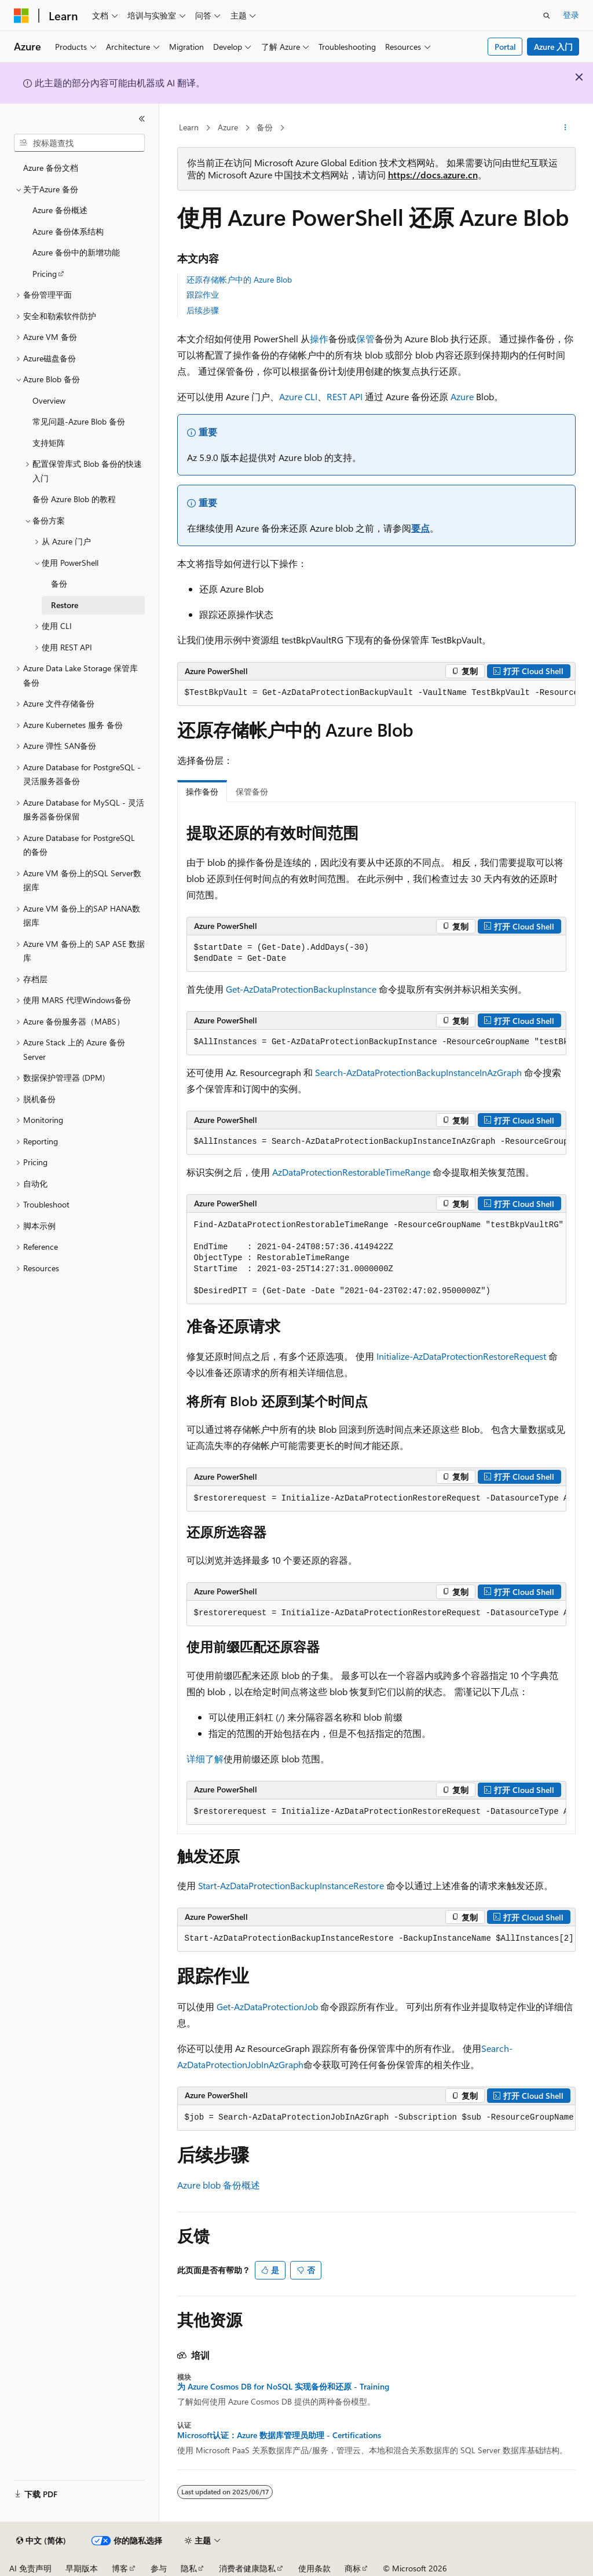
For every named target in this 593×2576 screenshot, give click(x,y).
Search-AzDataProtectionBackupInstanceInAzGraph (418, 1072)
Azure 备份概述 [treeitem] (59, 209)
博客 (120, 2568)
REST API (345, 396)
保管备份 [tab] (252, 791)
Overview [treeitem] (48, 400)
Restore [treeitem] (64, 604)
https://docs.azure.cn (433, 175)
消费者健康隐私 (247, 2568)
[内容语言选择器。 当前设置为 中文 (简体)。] (41, 2540)
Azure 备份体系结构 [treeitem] (68, 231)
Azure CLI (298, 396)
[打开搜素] (546, 15)
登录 (571, 14)
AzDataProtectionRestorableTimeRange (351, 1172)
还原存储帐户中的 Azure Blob (239, 279)
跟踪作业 (202, 294)
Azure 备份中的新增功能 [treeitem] (76, 252)
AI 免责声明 (30, 2568)
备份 (265, 127)
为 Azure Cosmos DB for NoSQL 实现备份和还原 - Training (283, 2386)
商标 (353, 2568)
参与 (159, 2568)
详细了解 (205, 1758)
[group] (376, 693)
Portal (505, 46)
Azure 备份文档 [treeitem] (50, 167)
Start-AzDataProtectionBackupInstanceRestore (291, 1885)
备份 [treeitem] (59, 583)
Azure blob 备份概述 (218, 2185)
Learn (189, 127)
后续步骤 (202, 310)
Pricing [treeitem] (44, 273)
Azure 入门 (553, 46)
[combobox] (79, 143)
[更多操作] (565, 128)
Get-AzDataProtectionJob (267, 2006)
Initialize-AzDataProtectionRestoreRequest (461, 1356)
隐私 (189, 2568)
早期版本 (81, 2568)
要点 (420, 528)
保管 (365, 338)
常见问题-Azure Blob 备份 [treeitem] (78, 421)
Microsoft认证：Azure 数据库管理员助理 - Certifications (279, 2435)
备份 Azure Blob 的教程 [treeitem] (74, 498)
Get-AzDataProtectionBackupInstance (301, 989)
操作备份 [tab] (202, 791)
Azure (228, 127)
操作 (319, 338)
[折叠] (142, 118)
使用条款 (314, 2568)
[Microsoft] (21, 15)
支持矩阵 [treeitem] (48, 442)
